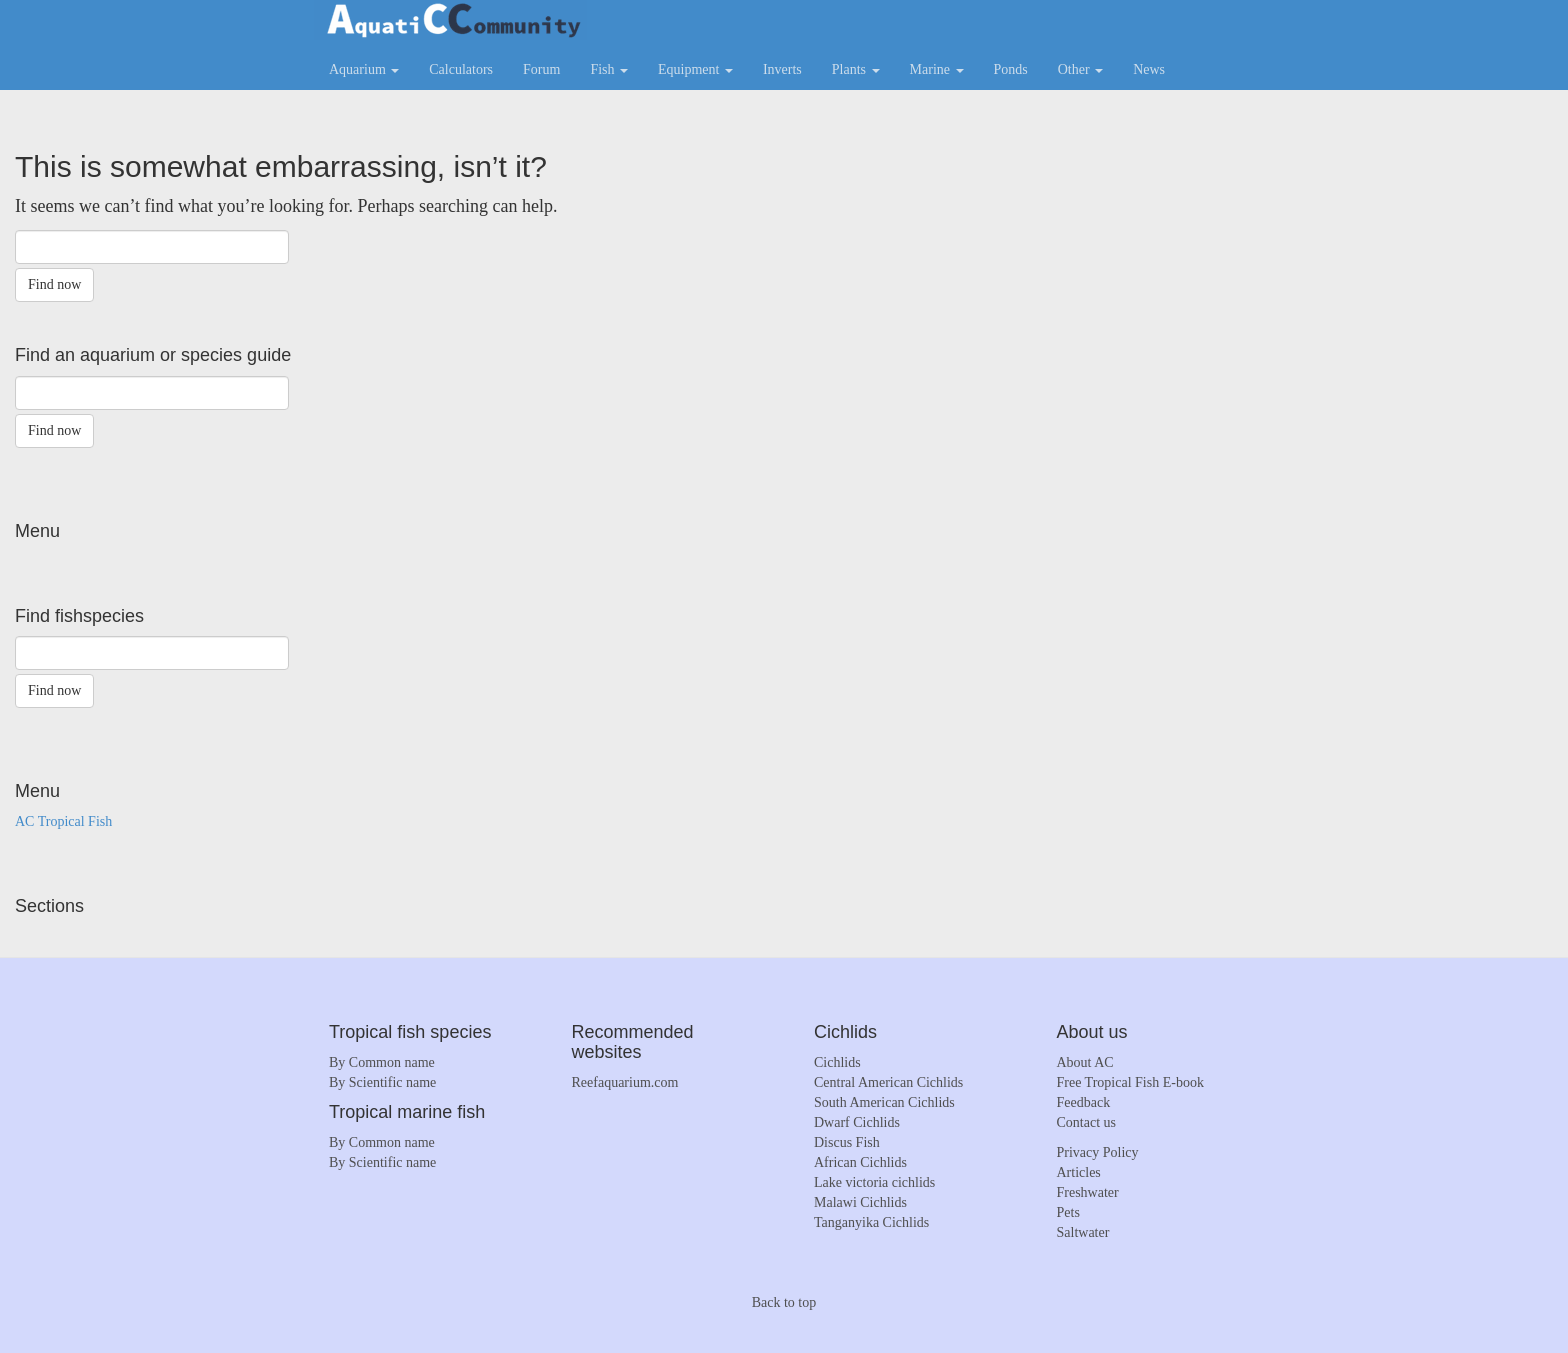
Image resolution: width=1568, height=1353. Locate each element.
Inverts (782, 69)
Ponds (1011, 69)
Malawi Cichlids (860, 1202)
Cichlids (837, 1062)
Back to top (784, 1302)
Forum (541, 69)
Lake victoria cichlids (874, 1182)
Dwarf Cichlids (857, 1122)
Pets (1068, 1212)
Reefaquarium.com (625, 1082)
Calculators (461, 69)
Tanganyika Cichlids (871, 1222)
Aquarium (364, 69)
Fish (609, 69)
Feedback (1084, 1102)
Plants (856, 69)
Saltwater (1083, 1232)
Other (1080, 69)
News (1149, 69)
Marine (937, 69)
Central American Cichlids (888, 1082)
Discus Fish (847, 1142)
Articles (1079, 1172)
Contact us (1087, 1122)
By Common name (382, 1062)
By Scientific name (382, 1082)
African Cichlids (860, 1162)
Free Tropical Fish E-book (1130, 1082)
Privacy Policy (1098, 1152)
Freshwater (1088, 1192)
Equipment (695, 69)
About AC (1085, 1062)
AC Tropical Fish (63, 821)
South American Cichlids (884, 1102)
